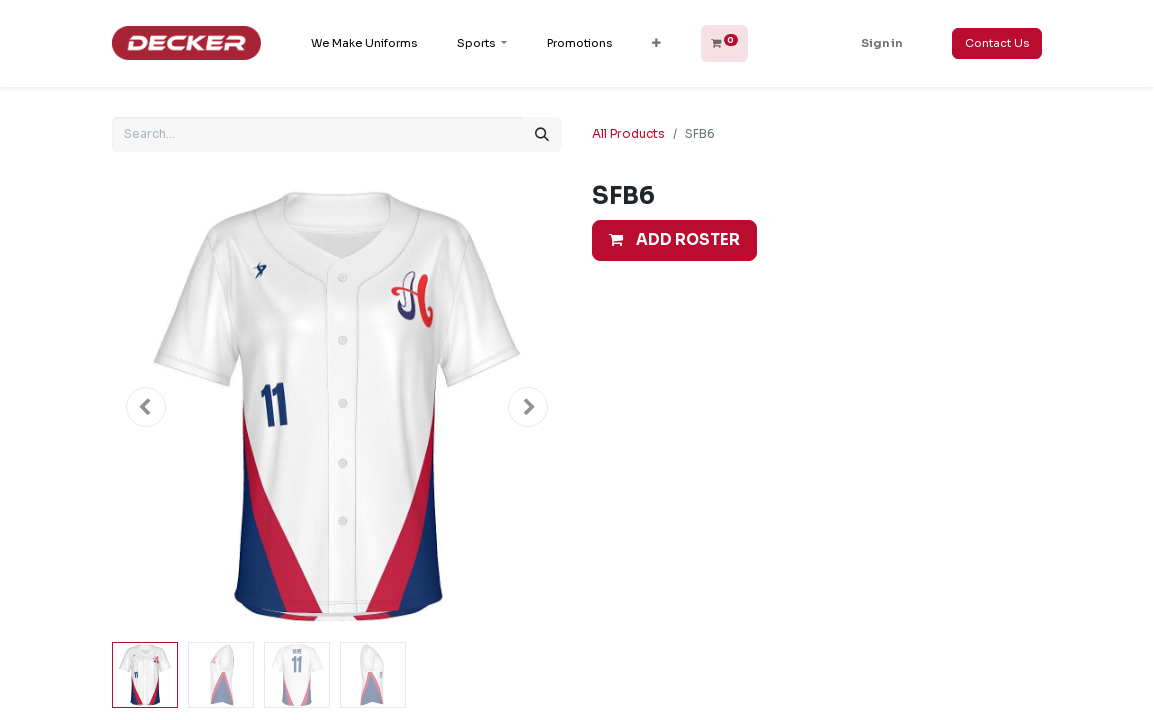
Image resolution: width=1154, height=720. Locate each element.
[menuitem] (364, 43)
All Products (628, 133)
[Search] (542, 134)
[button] (656, 43)
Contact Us (997, 43)
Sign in (881, 43)
